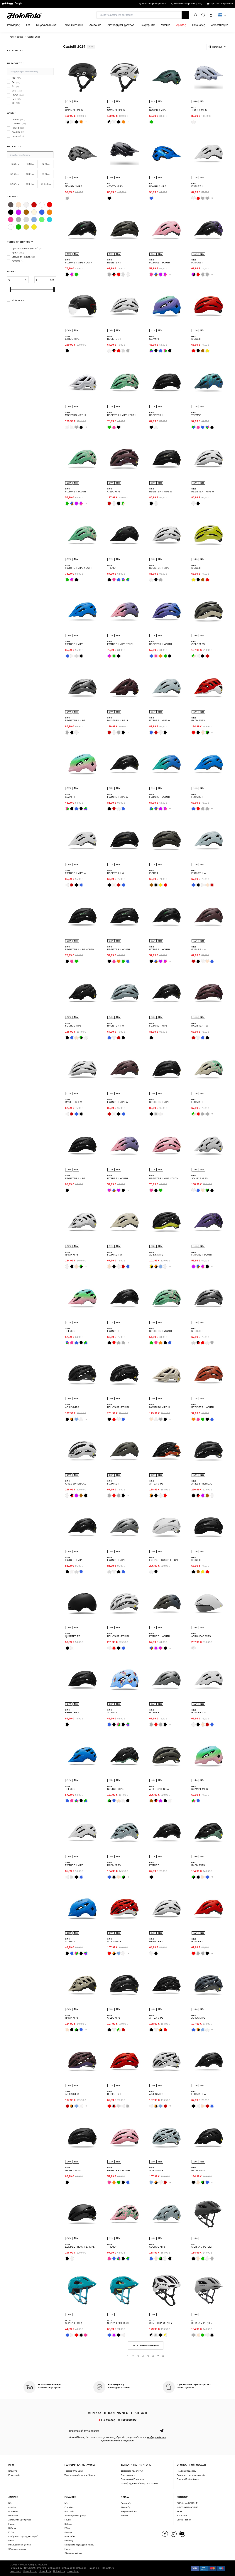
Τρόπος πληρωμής (74, 2471)
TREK (179, 2511)
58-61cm (30, 174)
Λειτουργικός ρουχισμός (19, 2519)
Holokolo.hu (94, 2568)
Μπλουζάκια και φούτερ (19, 2544)
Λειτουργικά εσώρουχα (75, 2515)
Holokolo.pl (80, 2568)
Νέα (10, 2503)
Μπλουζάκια (70, 2536)
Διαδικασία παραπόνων (132, 2471)
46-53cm (30, 164)
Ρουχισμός (126, 2503)
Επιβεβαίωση (161, 2431)
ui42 (42, 2568)
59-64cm (30, 184)
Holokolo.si (15, 2571)
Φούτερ (68, 2532)
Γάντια (11, 2524)
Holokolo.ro (108, 2568)
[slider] (10, 289)
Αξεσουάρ (125, 2507)
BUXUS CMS (29, 2568)
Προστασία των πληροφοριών (191, 2475)
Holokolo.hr (59, 2571)
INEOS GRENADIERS (187, 2507)
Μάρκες (124, 2515)
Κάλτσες (12, 2528)
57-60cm (46, 164)
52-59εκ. (15, 174)
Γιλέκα (11, 2540)
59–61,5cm (46, 184)
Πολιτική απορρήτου (186, 2471)
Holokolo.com (30, 2571)
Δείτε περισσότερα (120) (145, 2345)
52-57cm (14, 184)
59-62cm (46, 174)
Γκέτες (11, 2532)
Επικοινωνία (14, 2475)
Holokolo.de (45, 2571)
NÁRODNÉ (182, 2515)
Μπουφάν (13, 2515)
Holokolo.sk (53, 2568)
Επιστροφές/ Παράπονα (132, 2479)
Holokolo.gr (73, 2571)
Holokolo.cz (66, 2568)
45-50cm (14, 164)
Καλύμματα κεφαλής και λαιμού (23, 2536)
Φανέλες (12, 2507)
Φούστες (69, 2540)
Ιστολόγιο (12, 2471)
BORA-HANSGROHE (187, 2503)
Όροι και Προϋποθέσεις (188, 2479)
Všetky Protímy (184, 2519)
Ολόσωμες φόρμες (17, 2549)
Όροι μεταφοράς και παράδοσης (80, 2475)
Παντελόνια (13, 2511)
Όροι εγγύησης (128, 2475)
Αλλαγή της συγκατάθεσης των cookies (139, 2483)
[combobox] (222, 16)
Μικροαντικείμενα (129, 2511)
